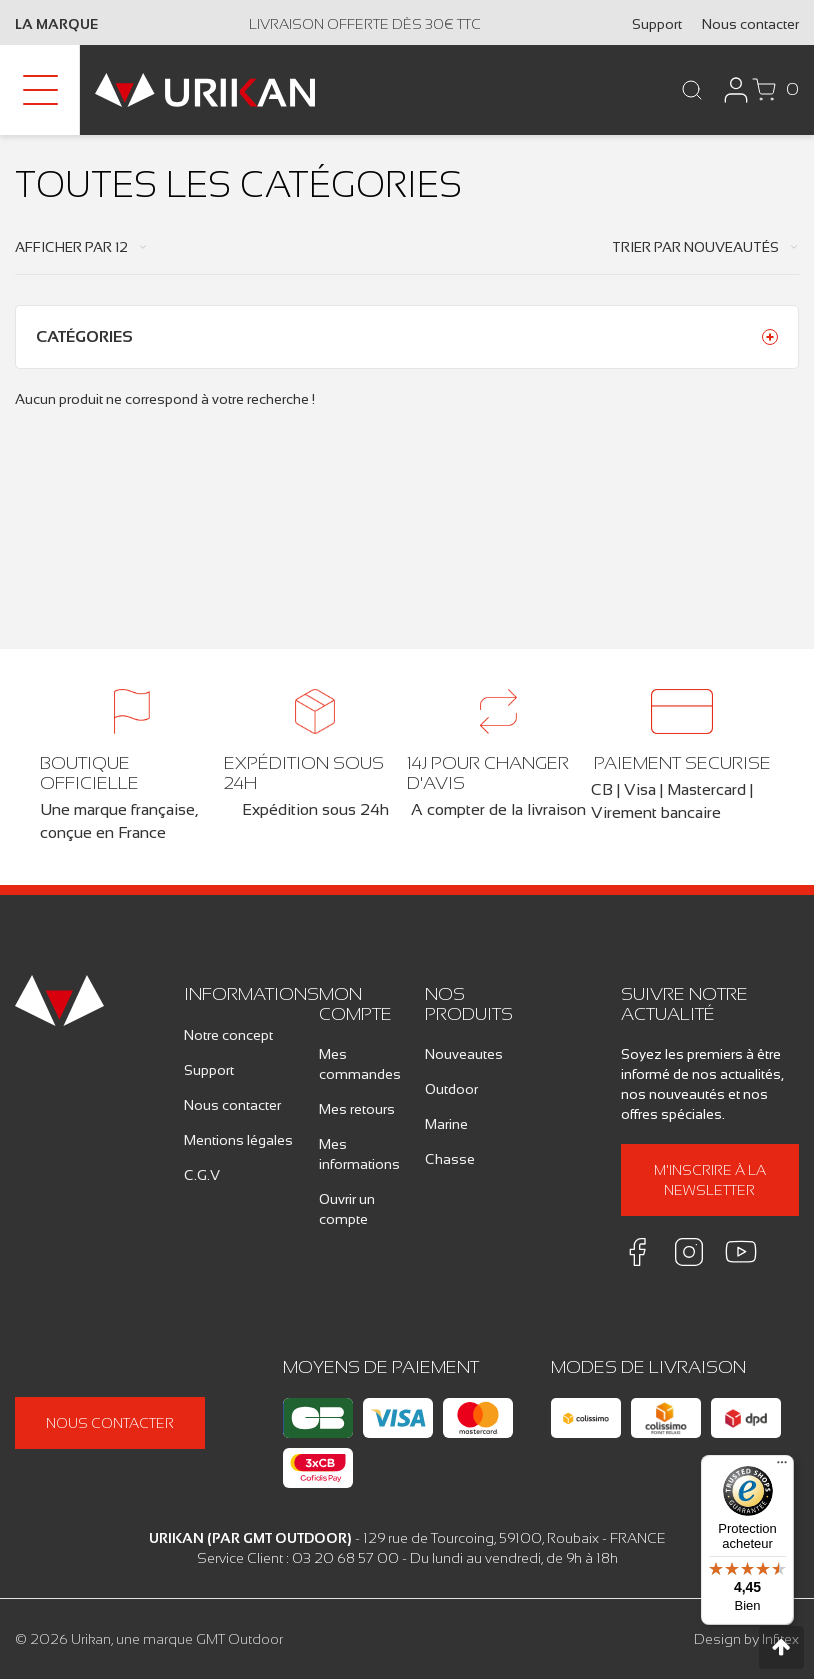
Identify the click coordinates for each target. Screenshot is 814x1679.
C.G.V (202, 1175)
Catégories (84, 336)
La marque (56, 24)
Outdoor (451, 1089)
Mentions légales (238, 1140)
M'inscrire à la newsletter (710, 1180)
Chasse (450, 1159)
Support (657, 24)
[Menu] (782, 1467)
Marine (446, 1124)
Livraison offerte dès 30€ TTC (365, 24)
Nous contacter (750, 24)
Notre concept (228, 1035)
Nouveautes (464, 1054)
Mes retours (357, 1109)
